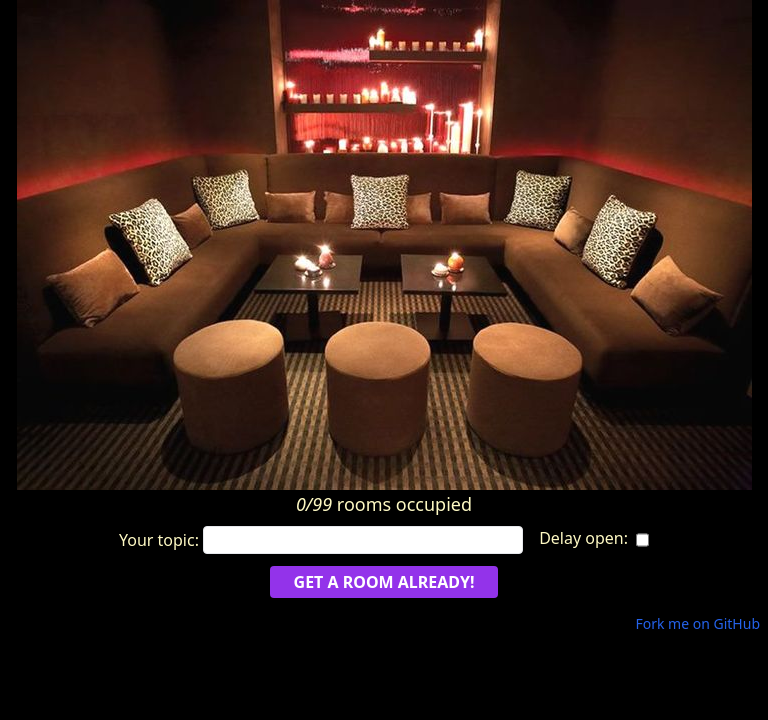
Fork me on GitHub (697, 623)
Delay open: (583, 538)
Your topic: (321, 540)
